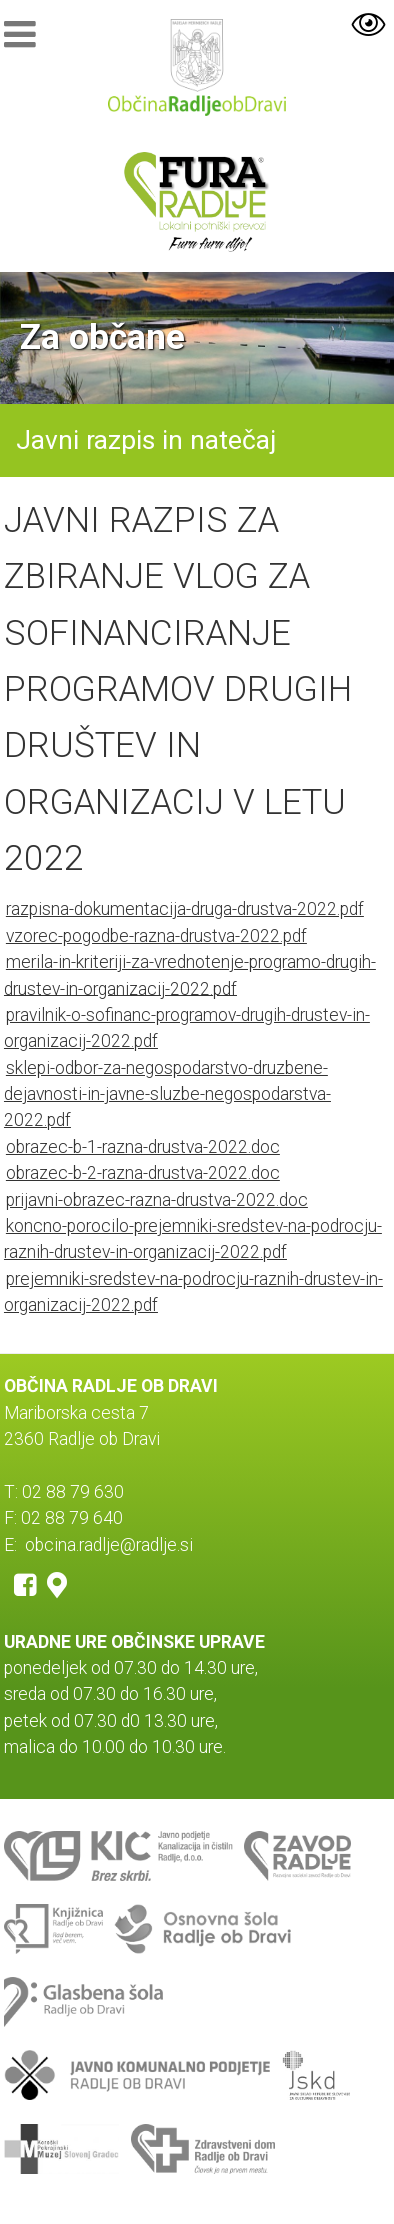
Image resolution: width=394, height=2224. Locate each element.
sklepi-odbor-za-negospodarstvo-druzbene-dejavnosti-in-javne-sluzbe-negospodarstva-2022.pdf (167, 1094)
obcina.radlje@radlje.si (109, 1545)
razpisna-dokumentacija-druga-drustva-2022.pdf (185, 909)
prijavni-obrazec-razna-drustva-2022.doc (157, 1200)
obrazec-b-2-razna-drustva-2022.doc (143, 1173)
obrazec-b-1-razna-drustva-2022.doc (143, 1147)
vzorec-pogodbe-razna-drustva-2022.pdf (156, 936)
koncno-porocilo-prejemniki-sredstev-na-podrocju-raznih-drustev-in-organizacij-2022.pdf (193, 1239)
